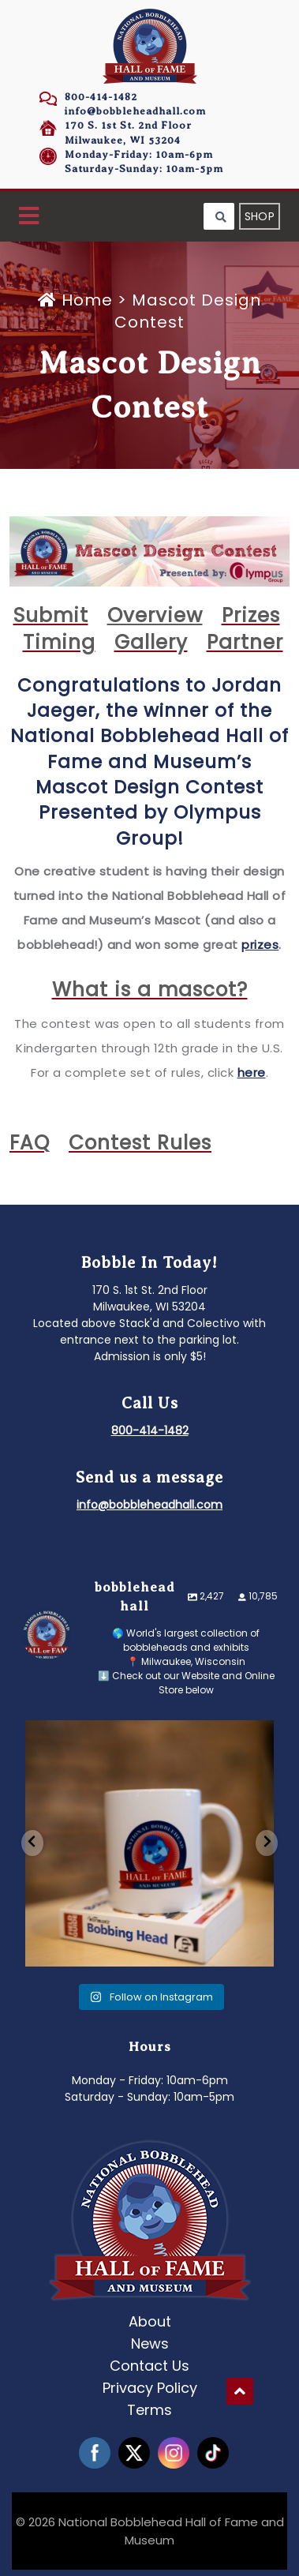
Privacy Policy (150, 2388)
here (251, 1072)
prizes (259, 944)
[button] (29, 216)
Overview (155, 615)
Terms (149, 2410)
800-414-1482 (101, 97)
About (150, 2321)
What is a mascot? (150, 989)
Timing (59, 642)
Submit (50, 615)
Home (78, 300)
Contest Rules (140, 1143)
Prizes (251, 615)
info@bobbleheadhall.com (135, 111)
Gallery (151, 642)
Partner (245, 642)
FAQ (29, 1143)
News (150, 2343)
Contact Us (149, 2365)
